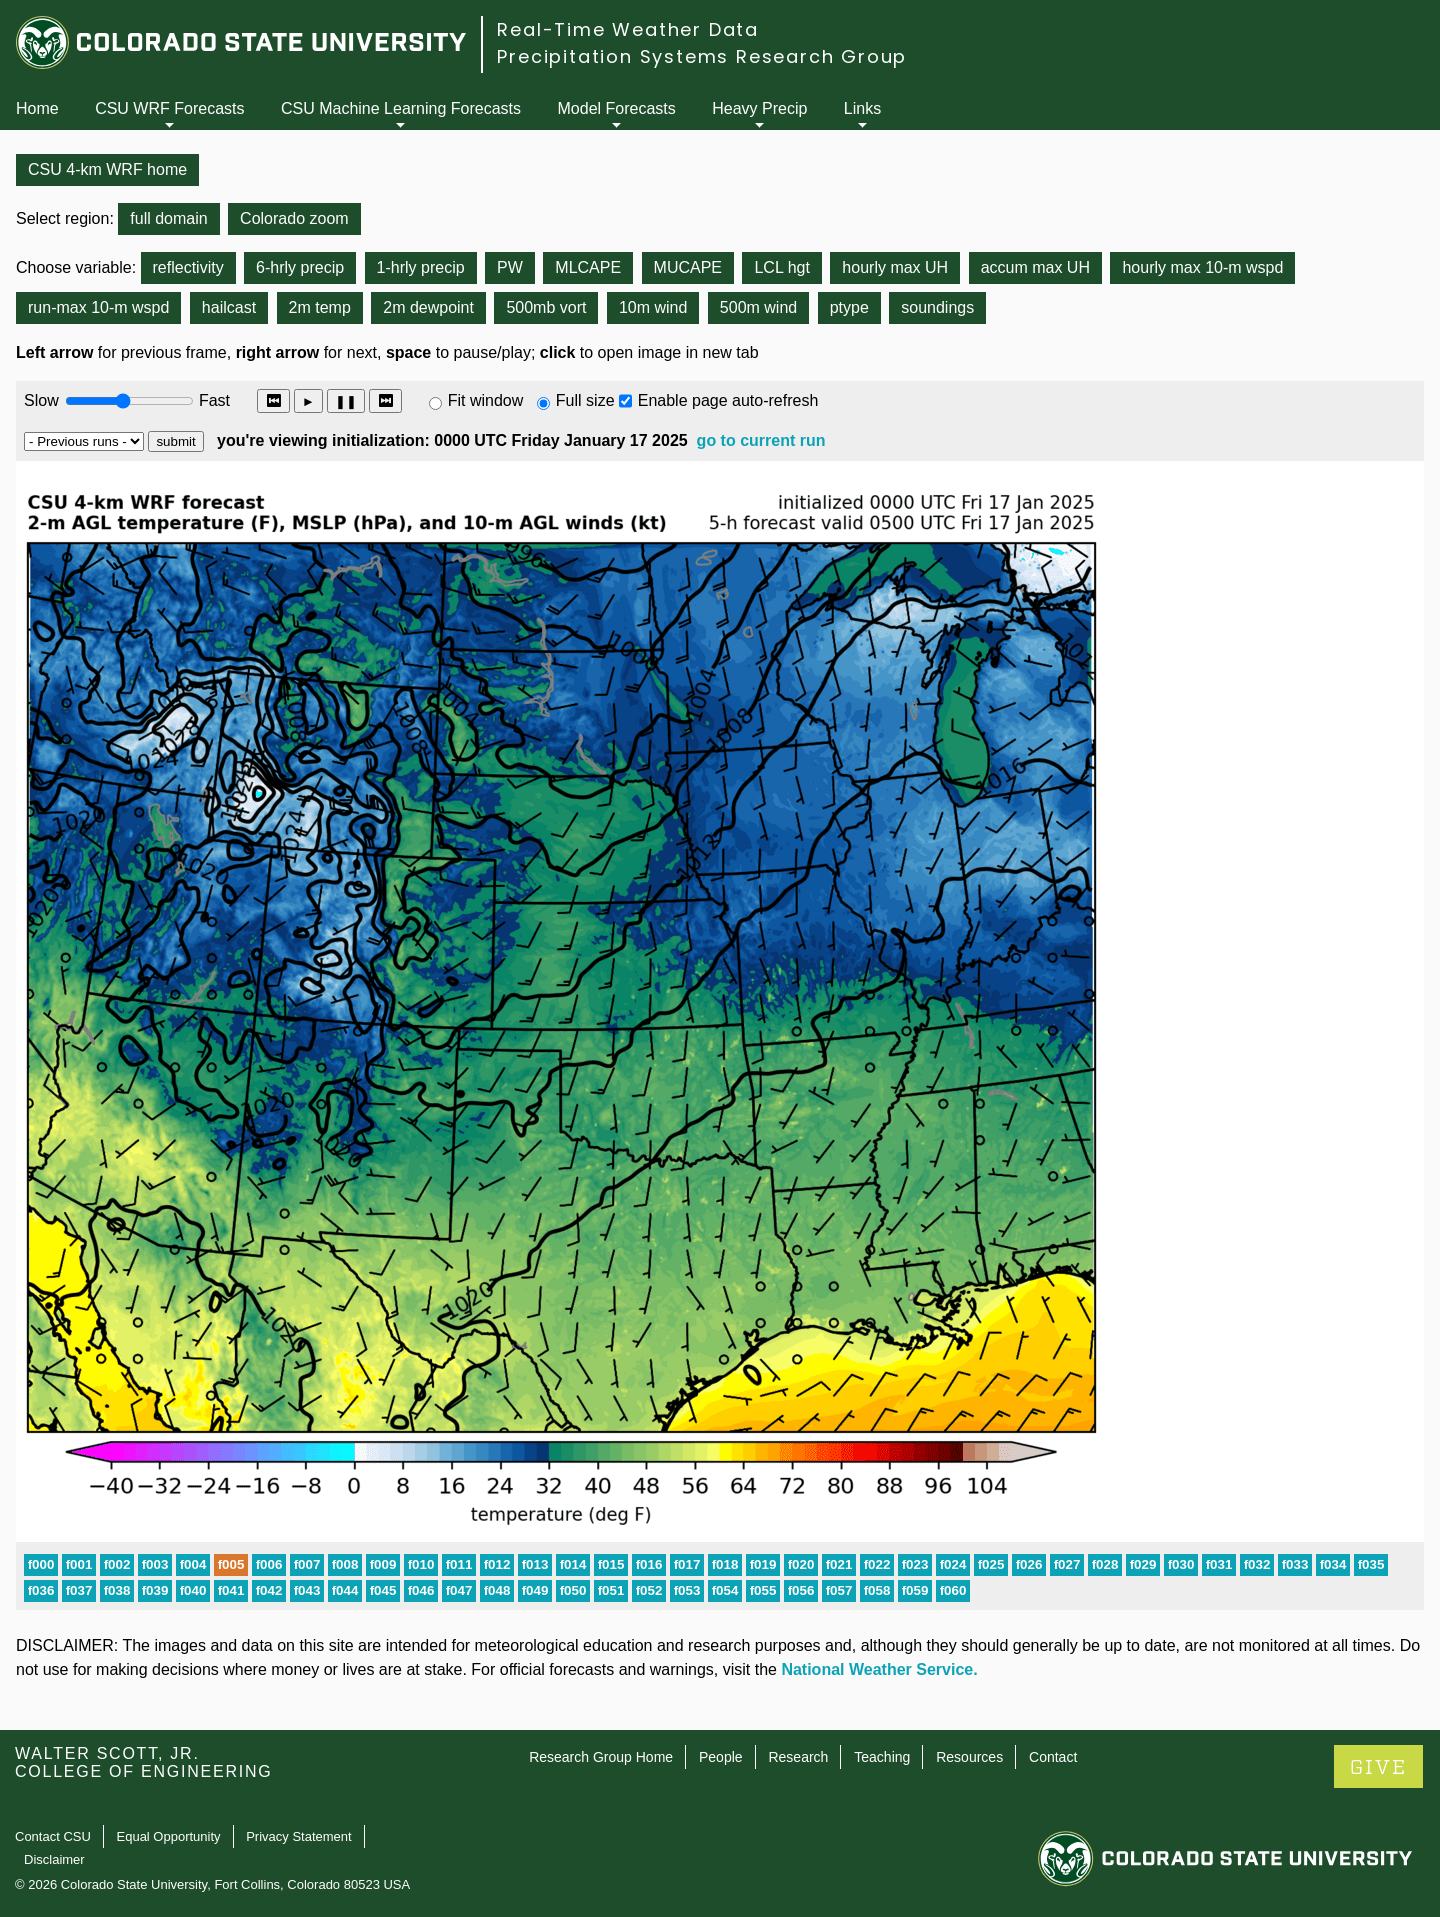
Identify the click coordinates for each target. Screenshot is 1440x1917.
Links (862, 108)
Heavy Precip (759, 108)
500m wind (758, 307)
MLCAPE (588, 267)
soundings (937, 307)
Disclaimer (54, 1859)
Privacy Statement (299, 1836)
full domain (168, 218)
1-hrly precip (421, 267)
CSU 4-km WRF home (107, 169)
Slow (41, 400)
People (721, 1757)
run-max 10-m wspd (98, 307)
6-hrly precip (300, 267)
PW (510, 267)
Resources (969, 1757)
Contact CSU (53, 1836)
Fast (213, 400)
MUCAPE (688, 267)
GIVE (1378, 1767)
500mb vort (546, 307)
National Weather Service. (879, 1669)
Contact (1053, 1757)
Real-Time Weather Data (628, 29)
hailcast (229, 307)
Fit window (486, 400)
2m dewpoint (428, 307)
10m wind (653, 307)
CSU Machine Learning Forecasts (401, 108)
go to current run (761, 440)
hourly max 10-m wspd (1202, 267)
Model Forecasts (617, 108)
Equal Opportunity (169, 1836)
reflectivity (188, 267)
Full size (585, 400)
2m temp (320, 307)
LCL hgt (781, 267)
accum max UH (1035, 267)
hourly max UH (895, 267)
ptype (849, 307)
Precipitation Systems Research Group (702, 56)
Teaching (882, 1757)
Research (798, 1757)
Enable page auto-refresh (728, 400)
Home (37, 108)
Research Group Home (601, 1757)
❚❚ (346, 401)
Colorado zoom (294, 218)
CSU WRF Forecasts (169, 108)
